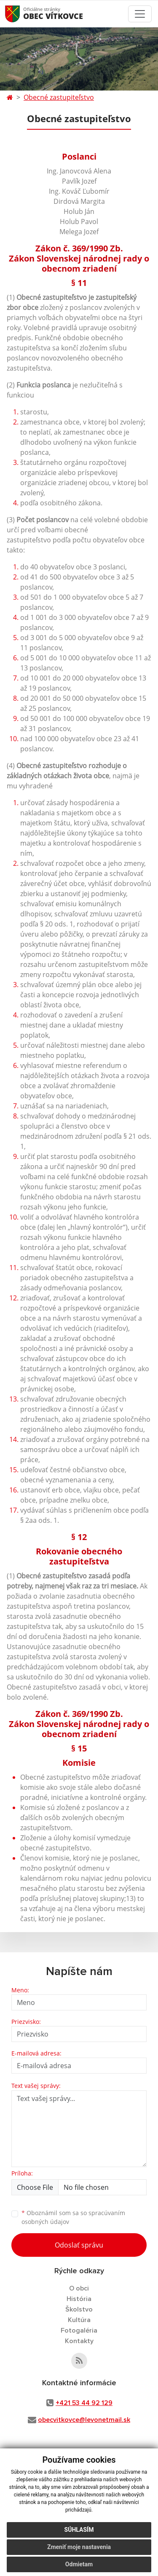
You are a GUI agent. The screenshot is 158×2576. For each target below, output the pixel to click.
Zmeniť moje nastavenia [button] (79, 2547)
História (79, 2299)
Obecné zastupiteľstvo (59, 97)
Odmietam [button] (79, 2564)
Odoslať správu (79, 2245)
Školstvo (79, 2309)
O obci (79, 2288)
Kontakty (79, 2341)
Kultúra (79, 2320)
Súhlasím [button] (79, 2529)
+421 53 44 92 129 (84, 2403)
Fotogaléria (79, 2330)
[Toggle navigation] (140, 13)
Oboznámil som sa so (73, 2217)
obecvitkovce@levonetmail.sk (84, 2419)
